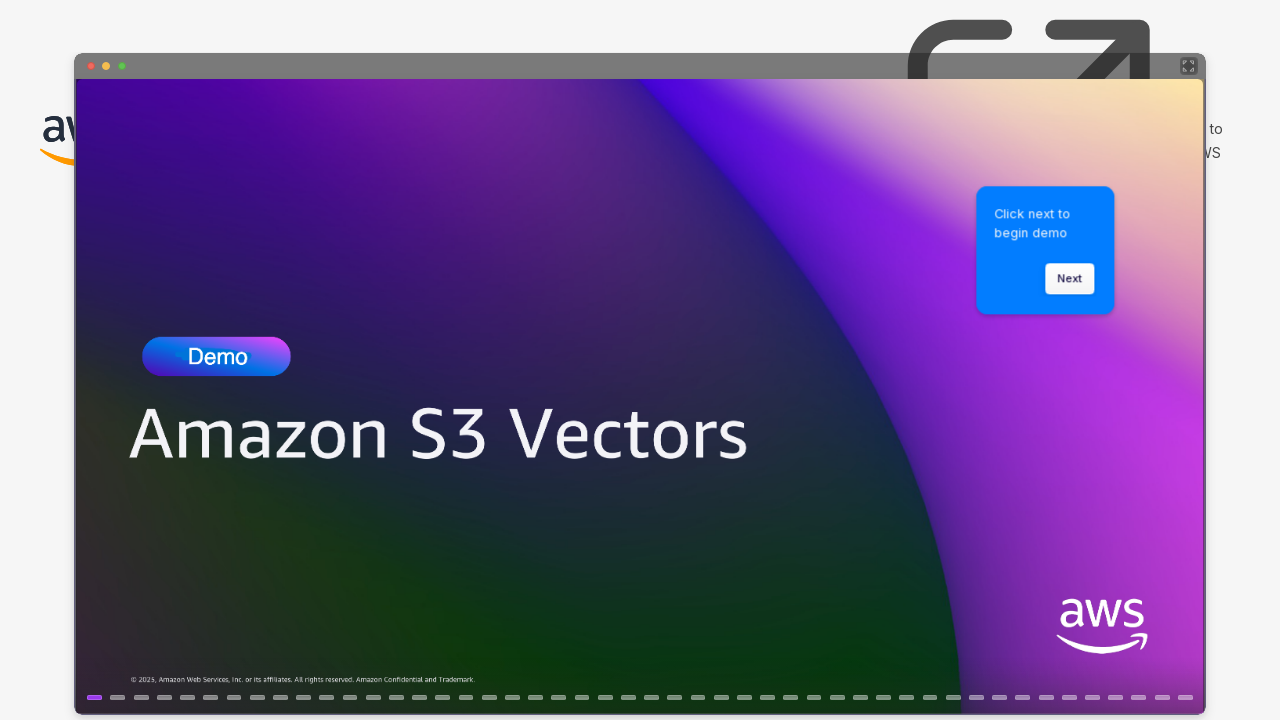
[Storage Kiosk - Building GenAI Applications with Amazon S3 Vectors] (640, 384)
